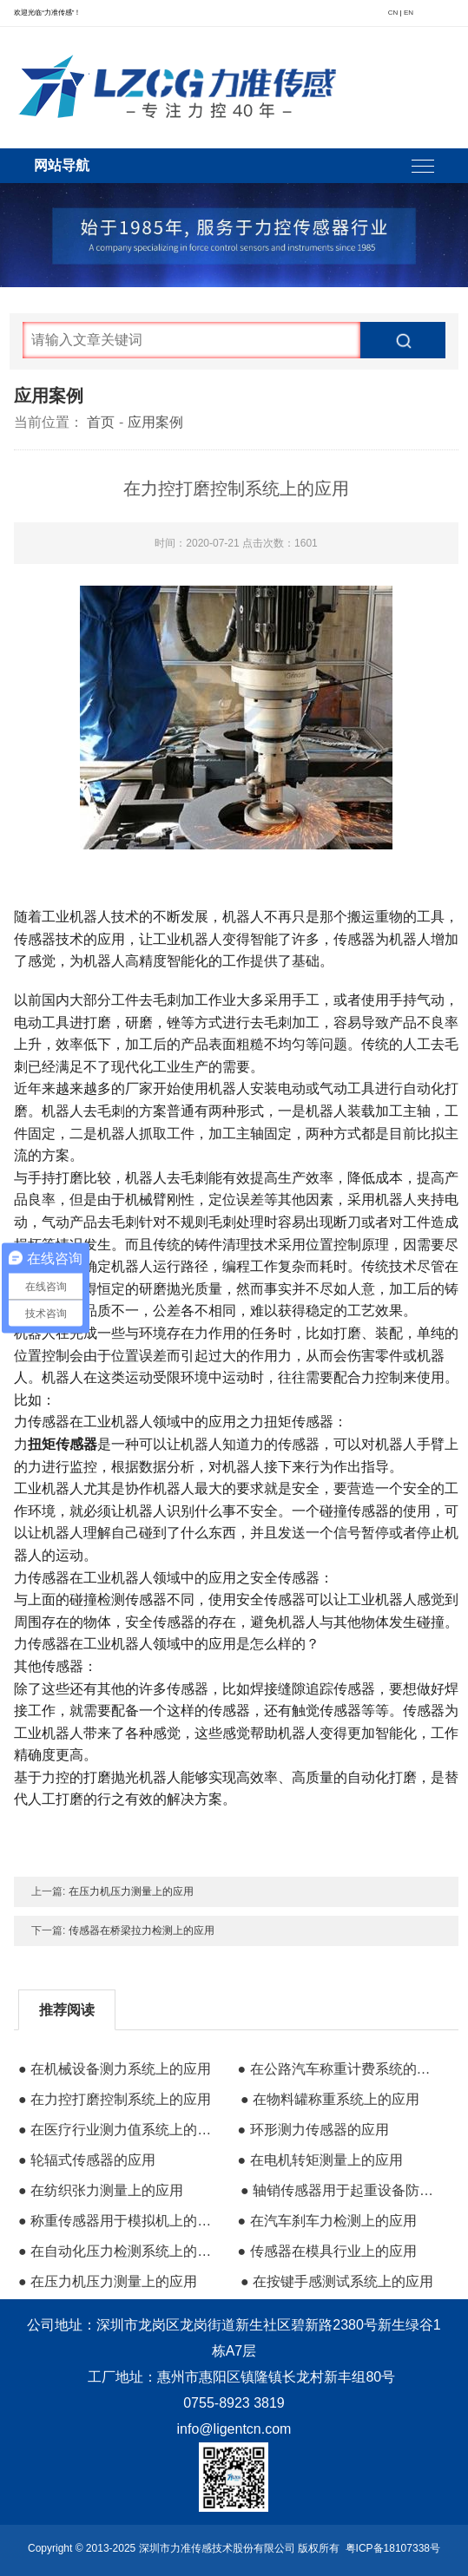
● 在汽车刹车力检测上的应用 (326, 2220)
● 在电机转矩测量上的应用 (319, 2160)
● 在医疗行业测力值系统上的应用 (120, 2129)
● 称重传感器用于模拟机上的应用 (120, 2220)
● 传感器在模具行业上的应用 (326, 2251)
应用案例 (155, 422)
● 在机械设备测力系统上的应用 (114, 2068)
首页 (101, 422)
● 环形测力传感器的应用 (312, 2129)
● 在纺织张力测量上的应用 (100, 2190)
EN (408, 12)
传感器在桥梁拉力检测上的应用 (141, 1930)
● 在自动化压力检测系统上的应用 (120, 2251)
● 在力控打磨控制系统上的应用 (114, 2099)
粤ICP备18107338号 (393, 2548)
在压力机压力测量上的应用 (131, 1891)
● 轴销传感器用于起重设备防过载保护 (343, 2190)
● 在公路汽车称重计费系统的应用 (339, 2068)
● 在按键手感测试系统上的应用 (337, 2281)
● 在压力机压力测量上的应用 (107, 2281)
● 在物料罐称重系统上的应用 (330, 2099)
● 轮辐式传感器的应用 (86, 2160)
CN (393, 12)
